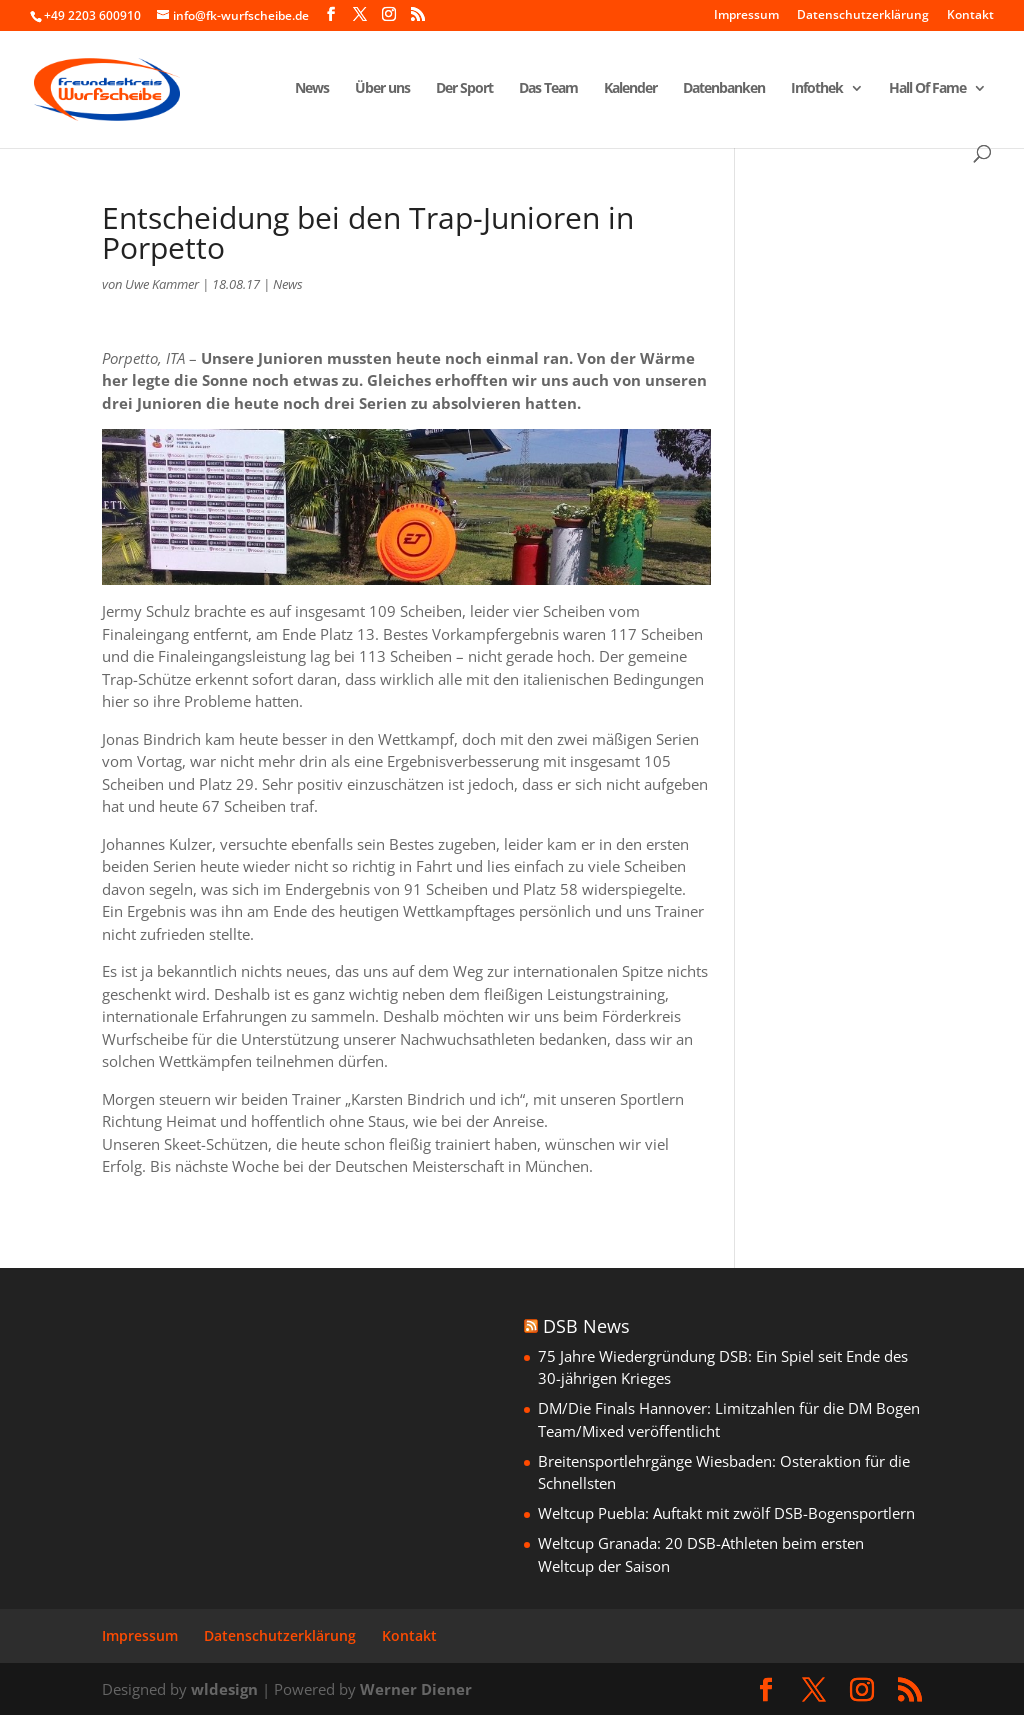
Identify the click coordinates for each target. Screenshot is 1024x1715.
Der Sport (464, 89)
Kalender (630, 89)
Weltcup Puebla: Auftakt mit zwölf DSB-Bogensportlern (726, 1513)
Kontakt (970, 16)
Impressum (746, 16)
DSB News (586, 1326)
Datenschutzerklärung (863, 16)
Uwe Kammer (162, 284)
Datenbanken (724, 89)
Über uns (382, 89)
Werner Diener (416, 1689)
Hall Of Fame (927, 89)
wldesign (224, 1689)
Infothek (817, 89)
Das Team (548, 89)
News (312, 89)
